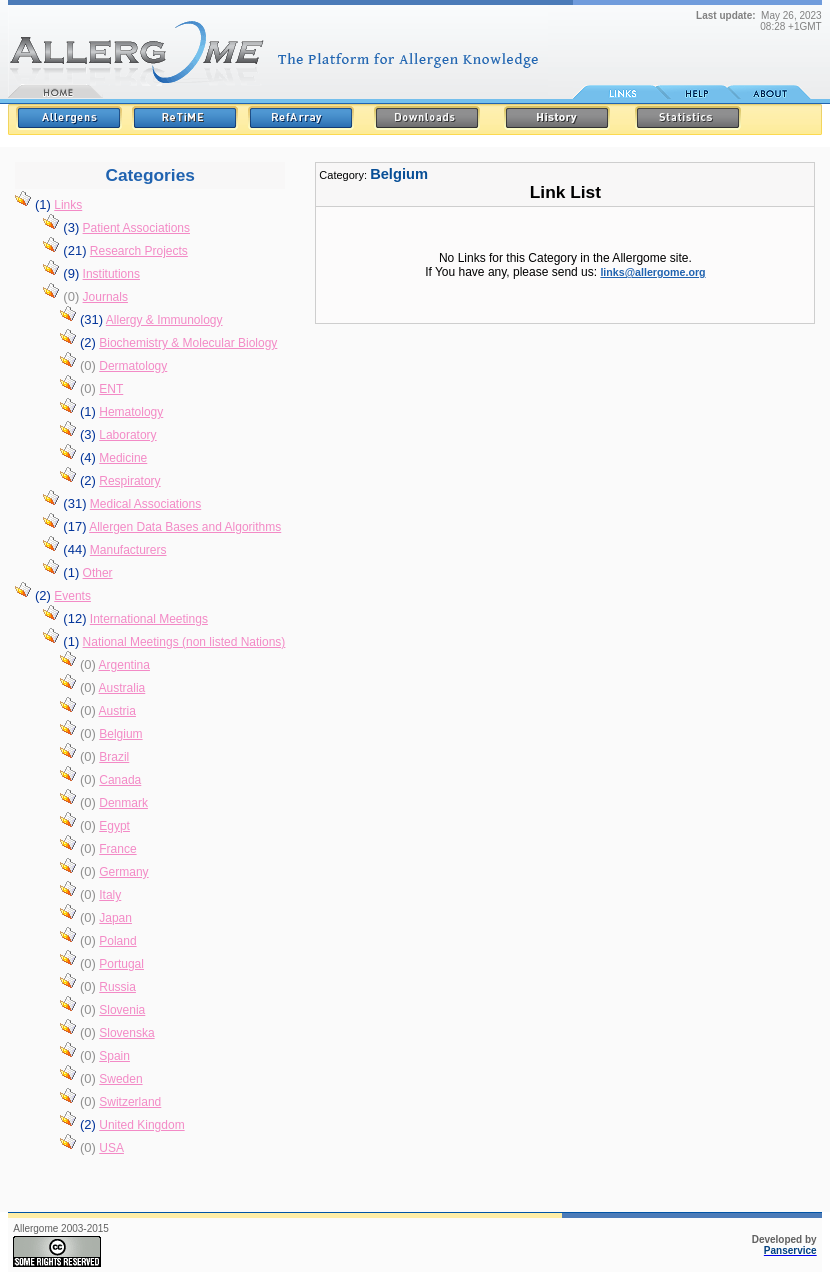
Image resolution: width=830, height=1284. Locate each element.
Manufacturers (128, 550)
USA (111, 1148)
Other (98, 573)
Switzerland (130, 1102)
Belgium (120, 734)
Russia (117, 987)
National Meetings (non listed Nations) (184, 642)
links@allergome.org (652, 272)
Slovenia (122, 1010)
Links (68, 205)
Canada (120, 780)
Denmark (123, 803)
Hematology (131, 412)
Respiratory (129, 481)
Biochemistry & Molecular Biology (188, 343)
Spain (114, 1056)
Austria (117, 711)
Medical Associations (145, 504)
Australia (122, 688)
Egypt (114, 826)
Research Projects (139, 251)
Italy (110, 895)
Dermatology (133, 366)
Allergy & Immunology (164, 320)
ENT (111, 389)
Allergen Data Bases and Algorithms (185, 527)
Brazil (114, 757)
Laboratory (127, 435)
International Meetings (149, 619)
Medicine (123, 458)
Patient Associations (136, 228)
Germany (123, 872)
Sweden (120, 1079)
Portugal (121, 964)
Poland (117, 941)
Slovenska (126, 1033)
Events (72, 596)
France (117, 849)
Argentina (124, 665)
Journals (105, 297)
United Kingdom (141, 1125)
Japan (115, 918)
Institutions (111, 274)
